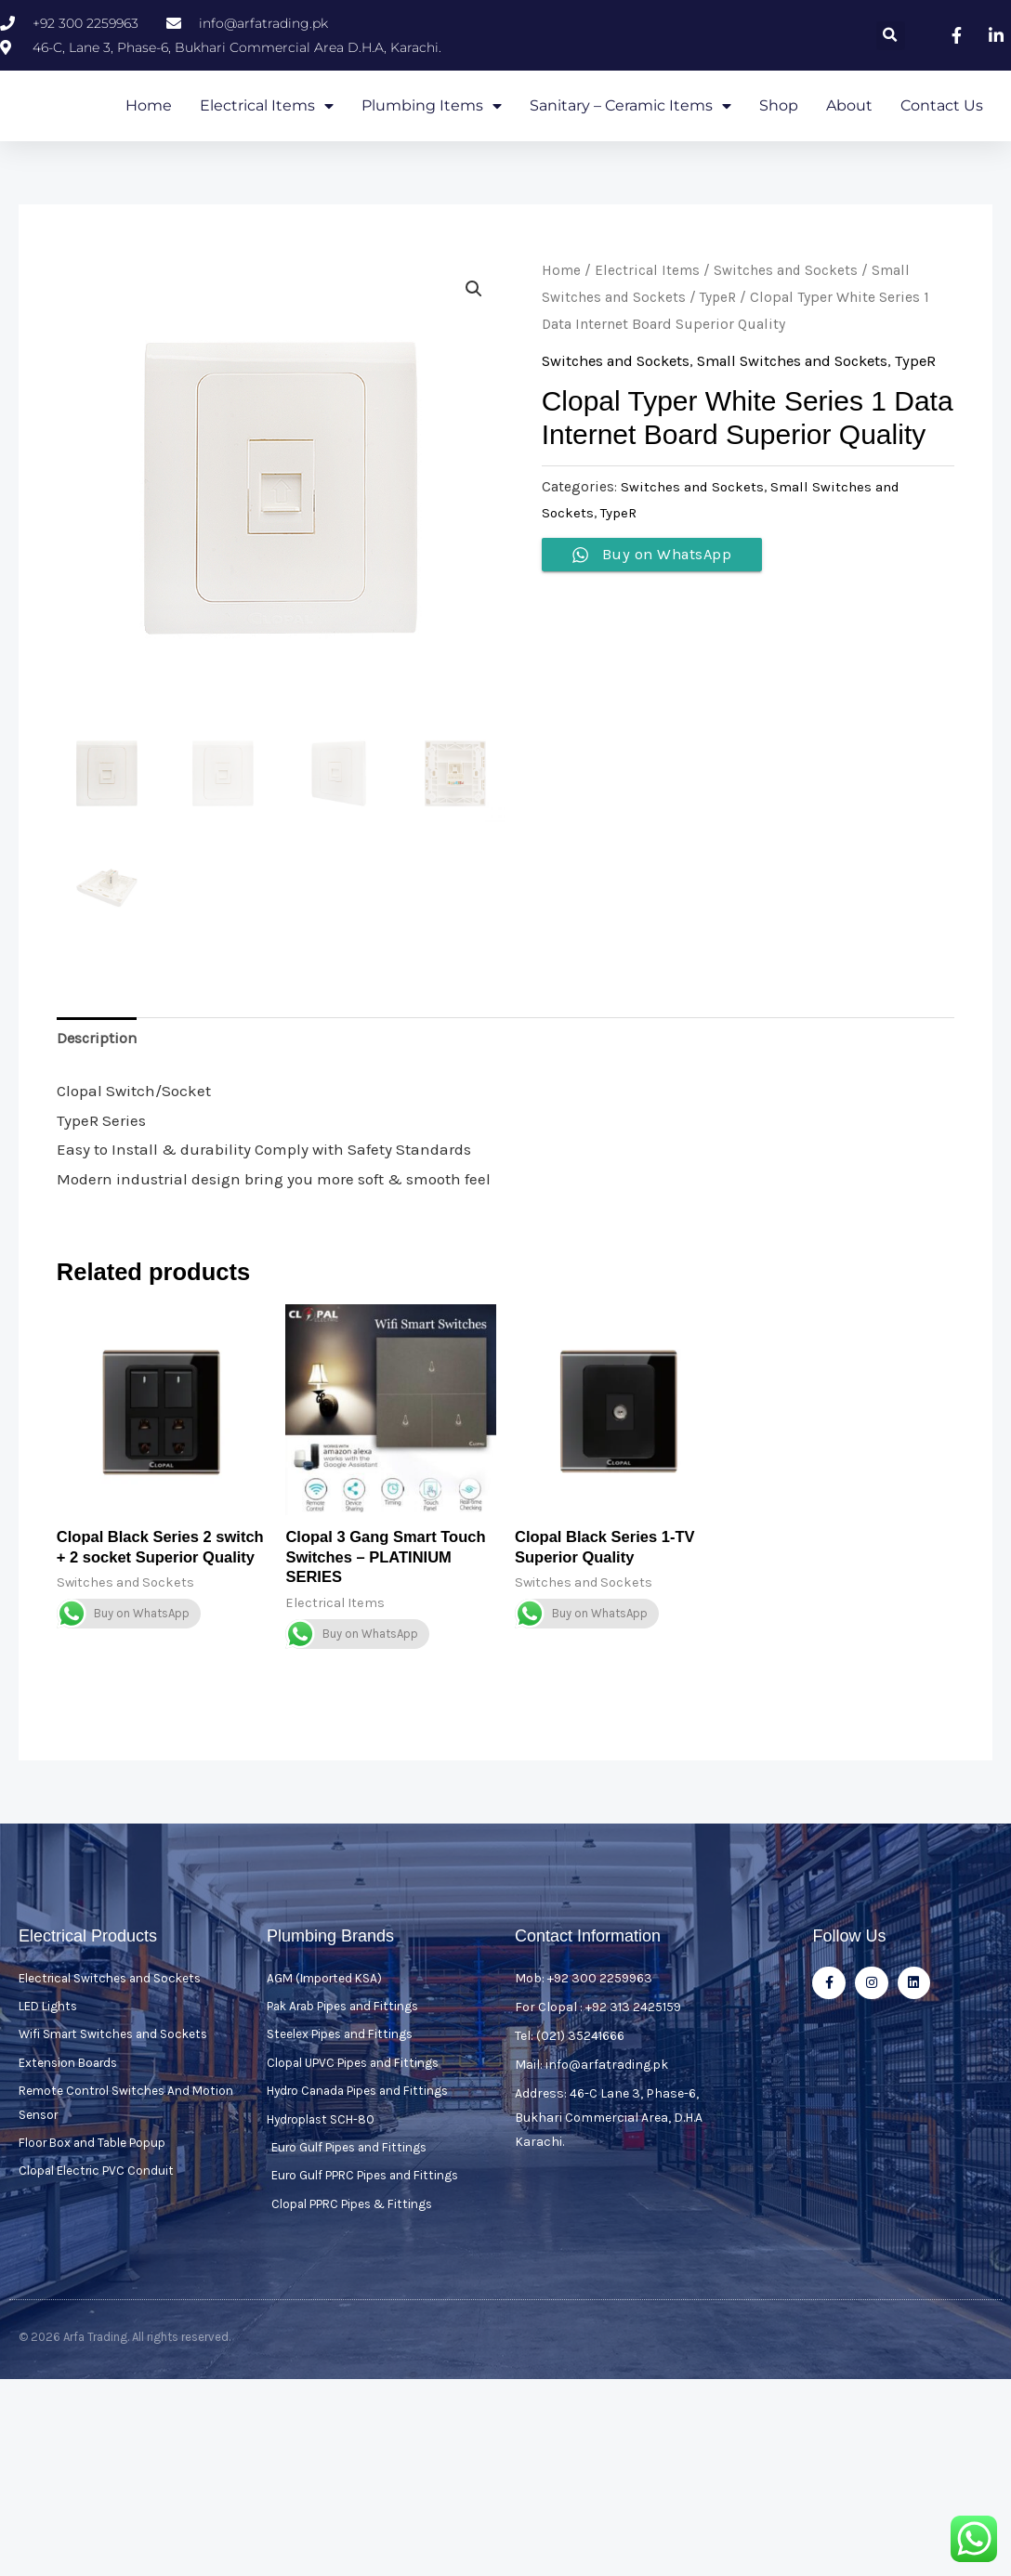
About (849, 132)
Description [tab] (98, 1093)
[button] (890, 35)
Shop (778, 132)
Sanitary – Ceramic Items (630, 133)
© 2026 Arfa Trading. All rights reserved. (124, 2400)
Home (148, 132)
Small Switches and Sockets (809, 414)
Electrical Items (267, 133)
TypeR (720, 351)
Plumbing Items (431, 133)
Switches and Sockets (786, 324)
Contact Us (941, 132)
